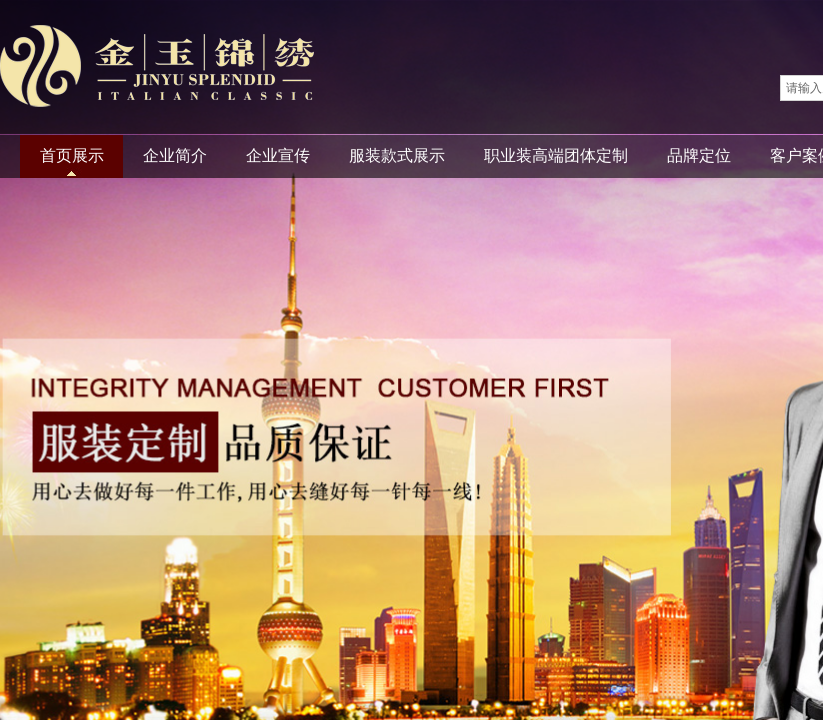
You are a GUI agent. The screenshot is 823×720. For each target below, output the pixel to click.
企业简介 (175, 155)
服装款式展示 (397, 155)
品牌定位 (699, 155)
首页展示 (72, 155)
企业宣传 (278, 155)
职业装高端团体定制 (556, 155)
